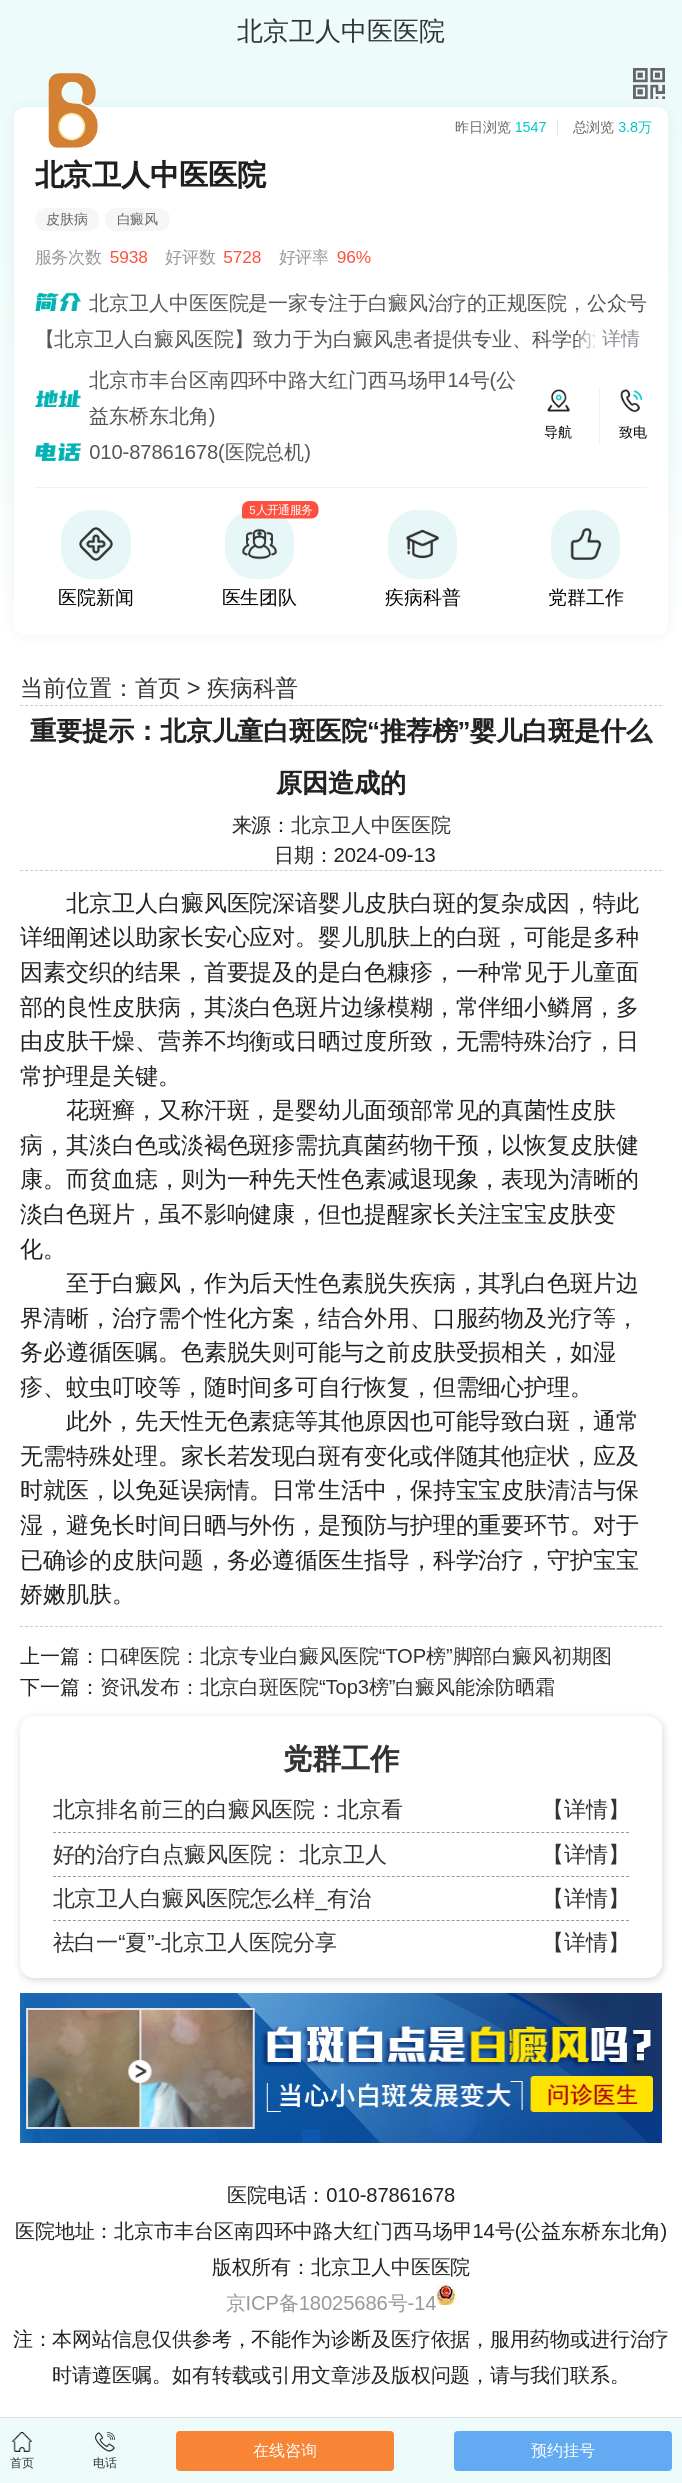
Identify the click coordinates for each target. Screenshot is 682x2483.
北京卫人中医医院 (370, 825)
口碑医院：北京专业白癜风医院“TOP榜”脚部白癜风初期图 (356, 1656)
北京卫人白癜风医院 (169, 903)
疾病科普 (253, 688)
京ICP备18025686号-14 (331, 2303)
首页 (158, 688)
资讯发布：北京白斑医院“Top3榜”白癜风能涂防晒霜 (327, 1687)
